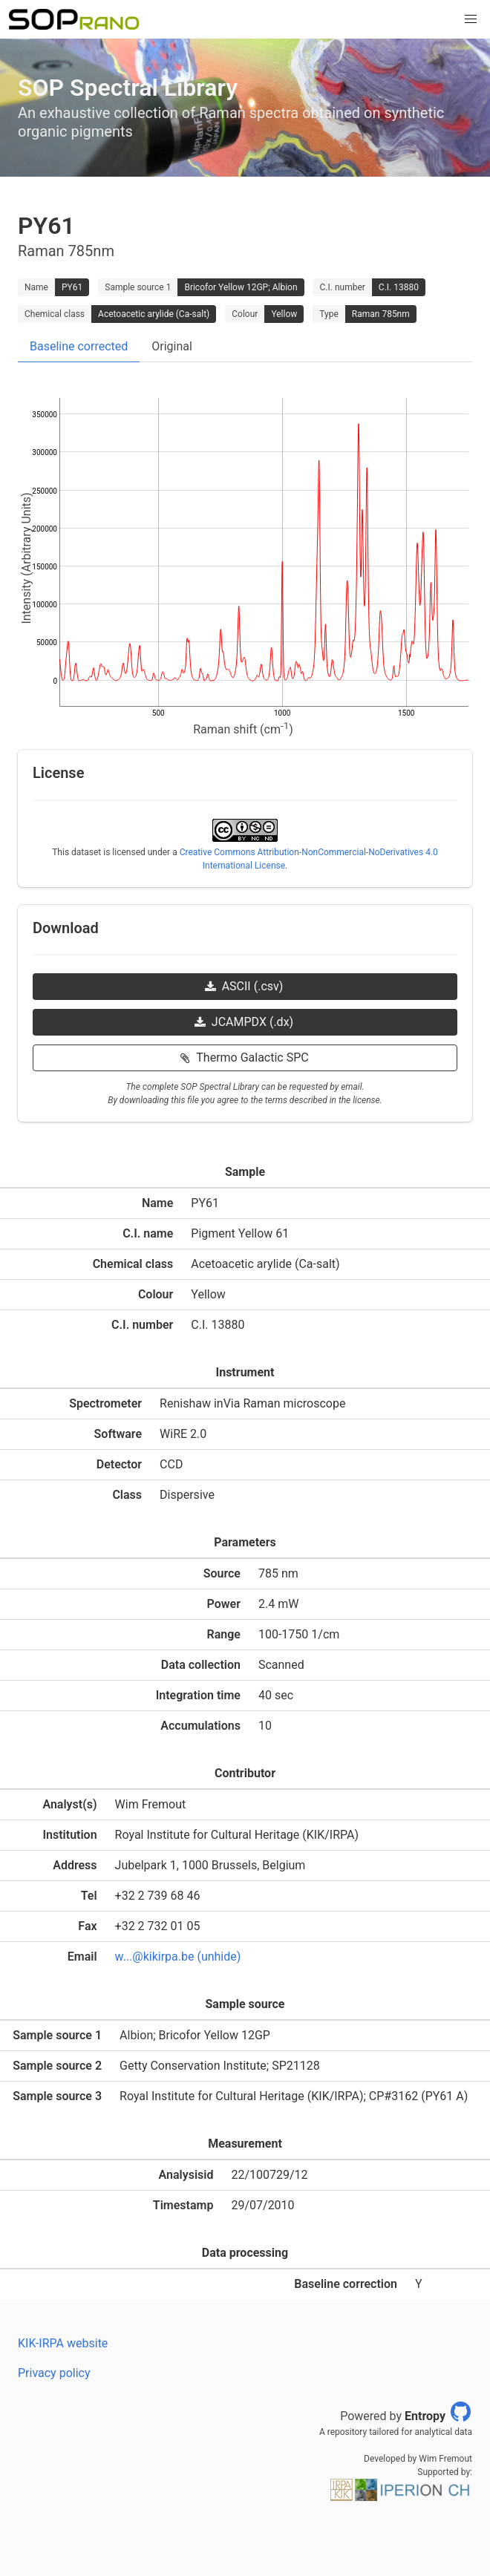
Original (171, 346)
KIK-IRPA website (63, 2343)
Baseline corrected (79, 346)
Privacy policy (54, 2373)
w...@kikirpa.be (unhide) (178, 1956)
